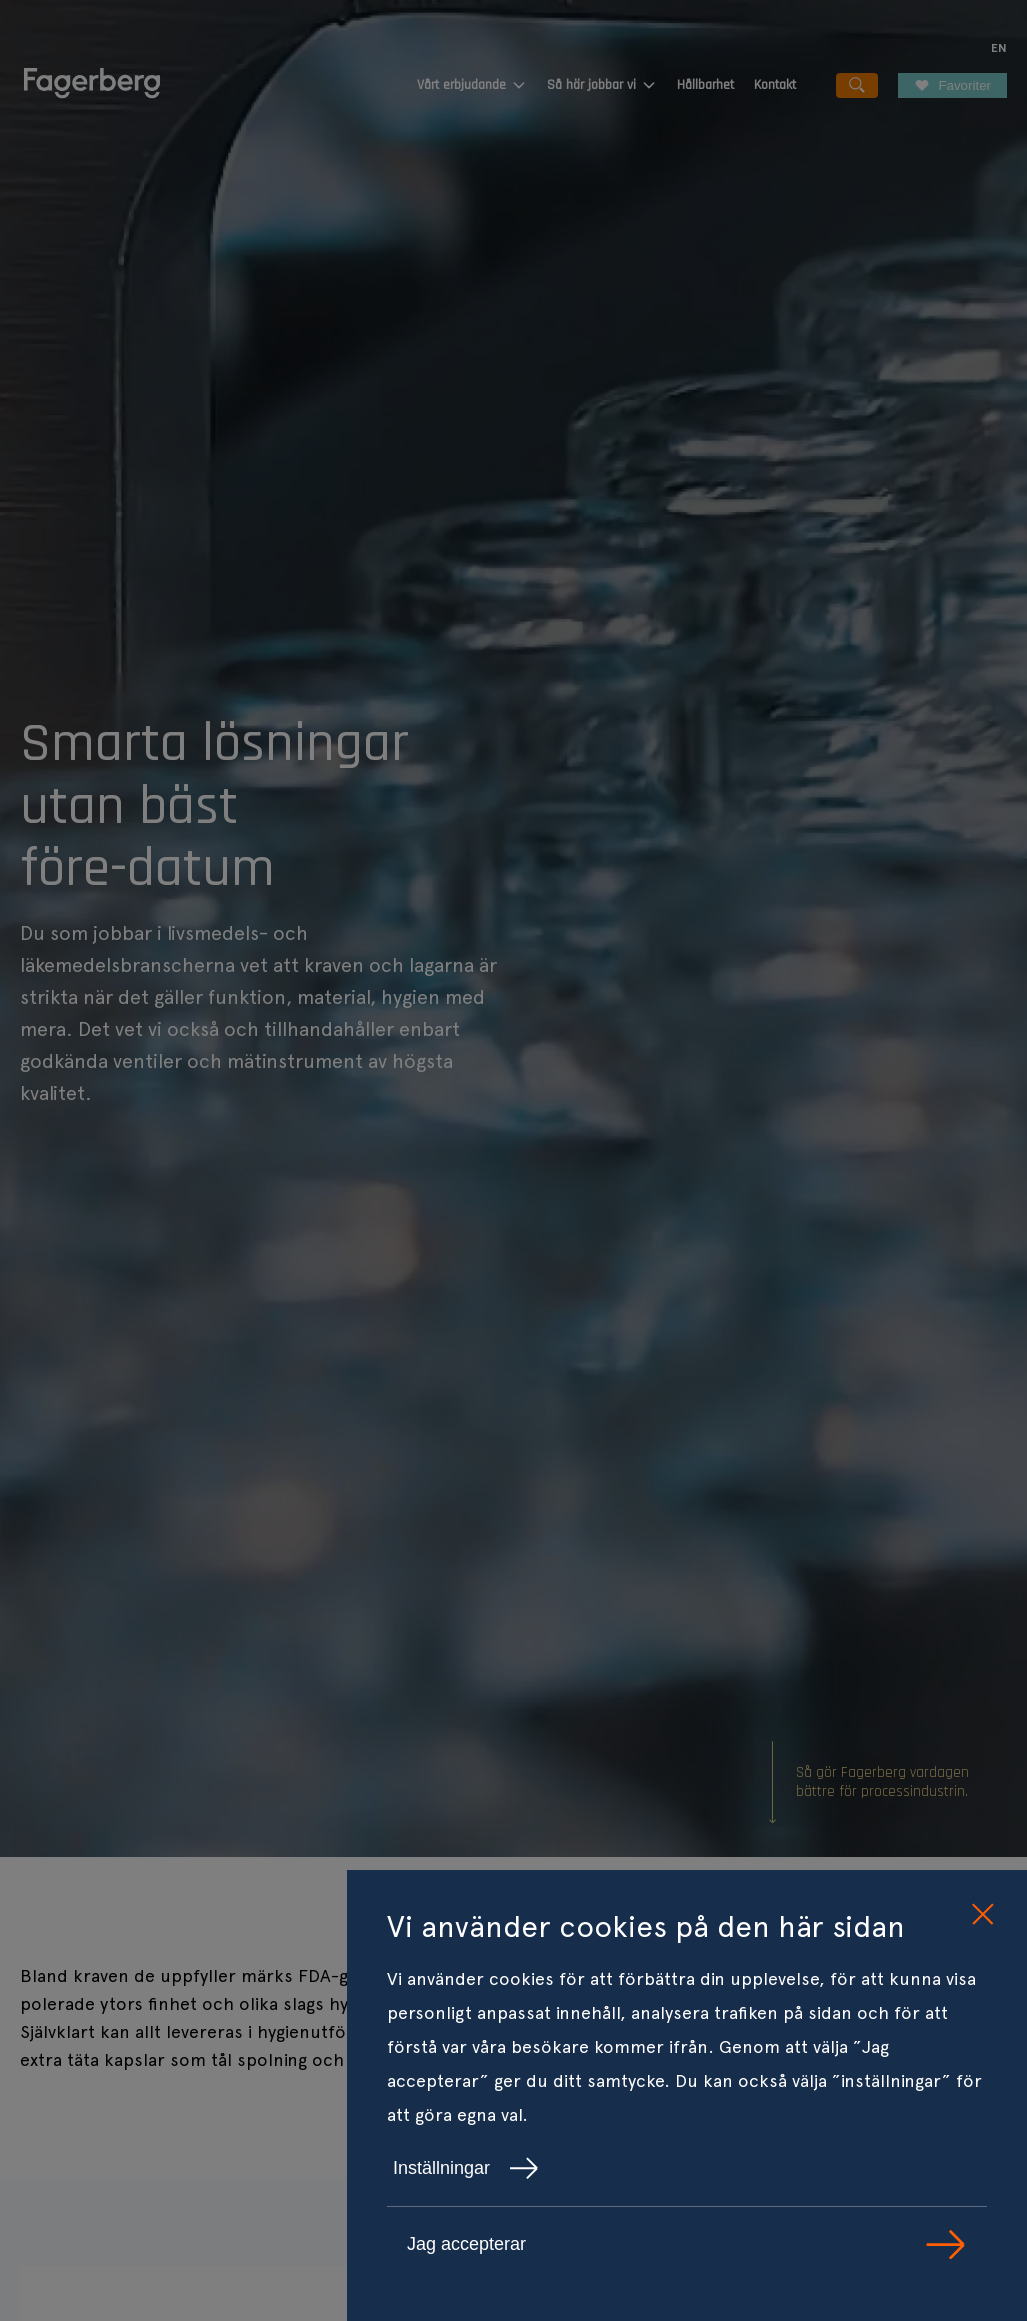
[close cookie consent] (982, 1915)
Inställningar (466, 2168)
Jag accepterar (687, 2244)
